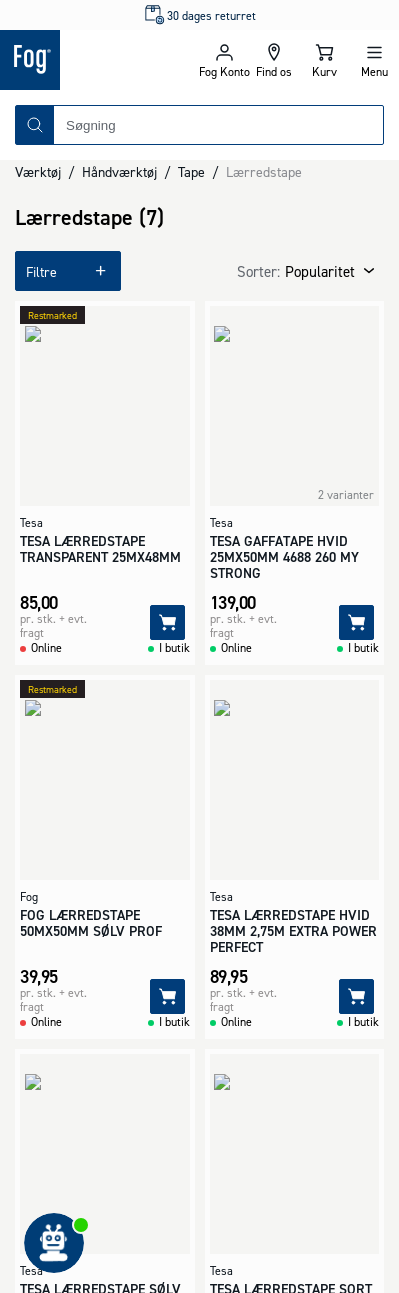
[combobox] (218, 125)
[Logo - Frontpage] (99, 60)
